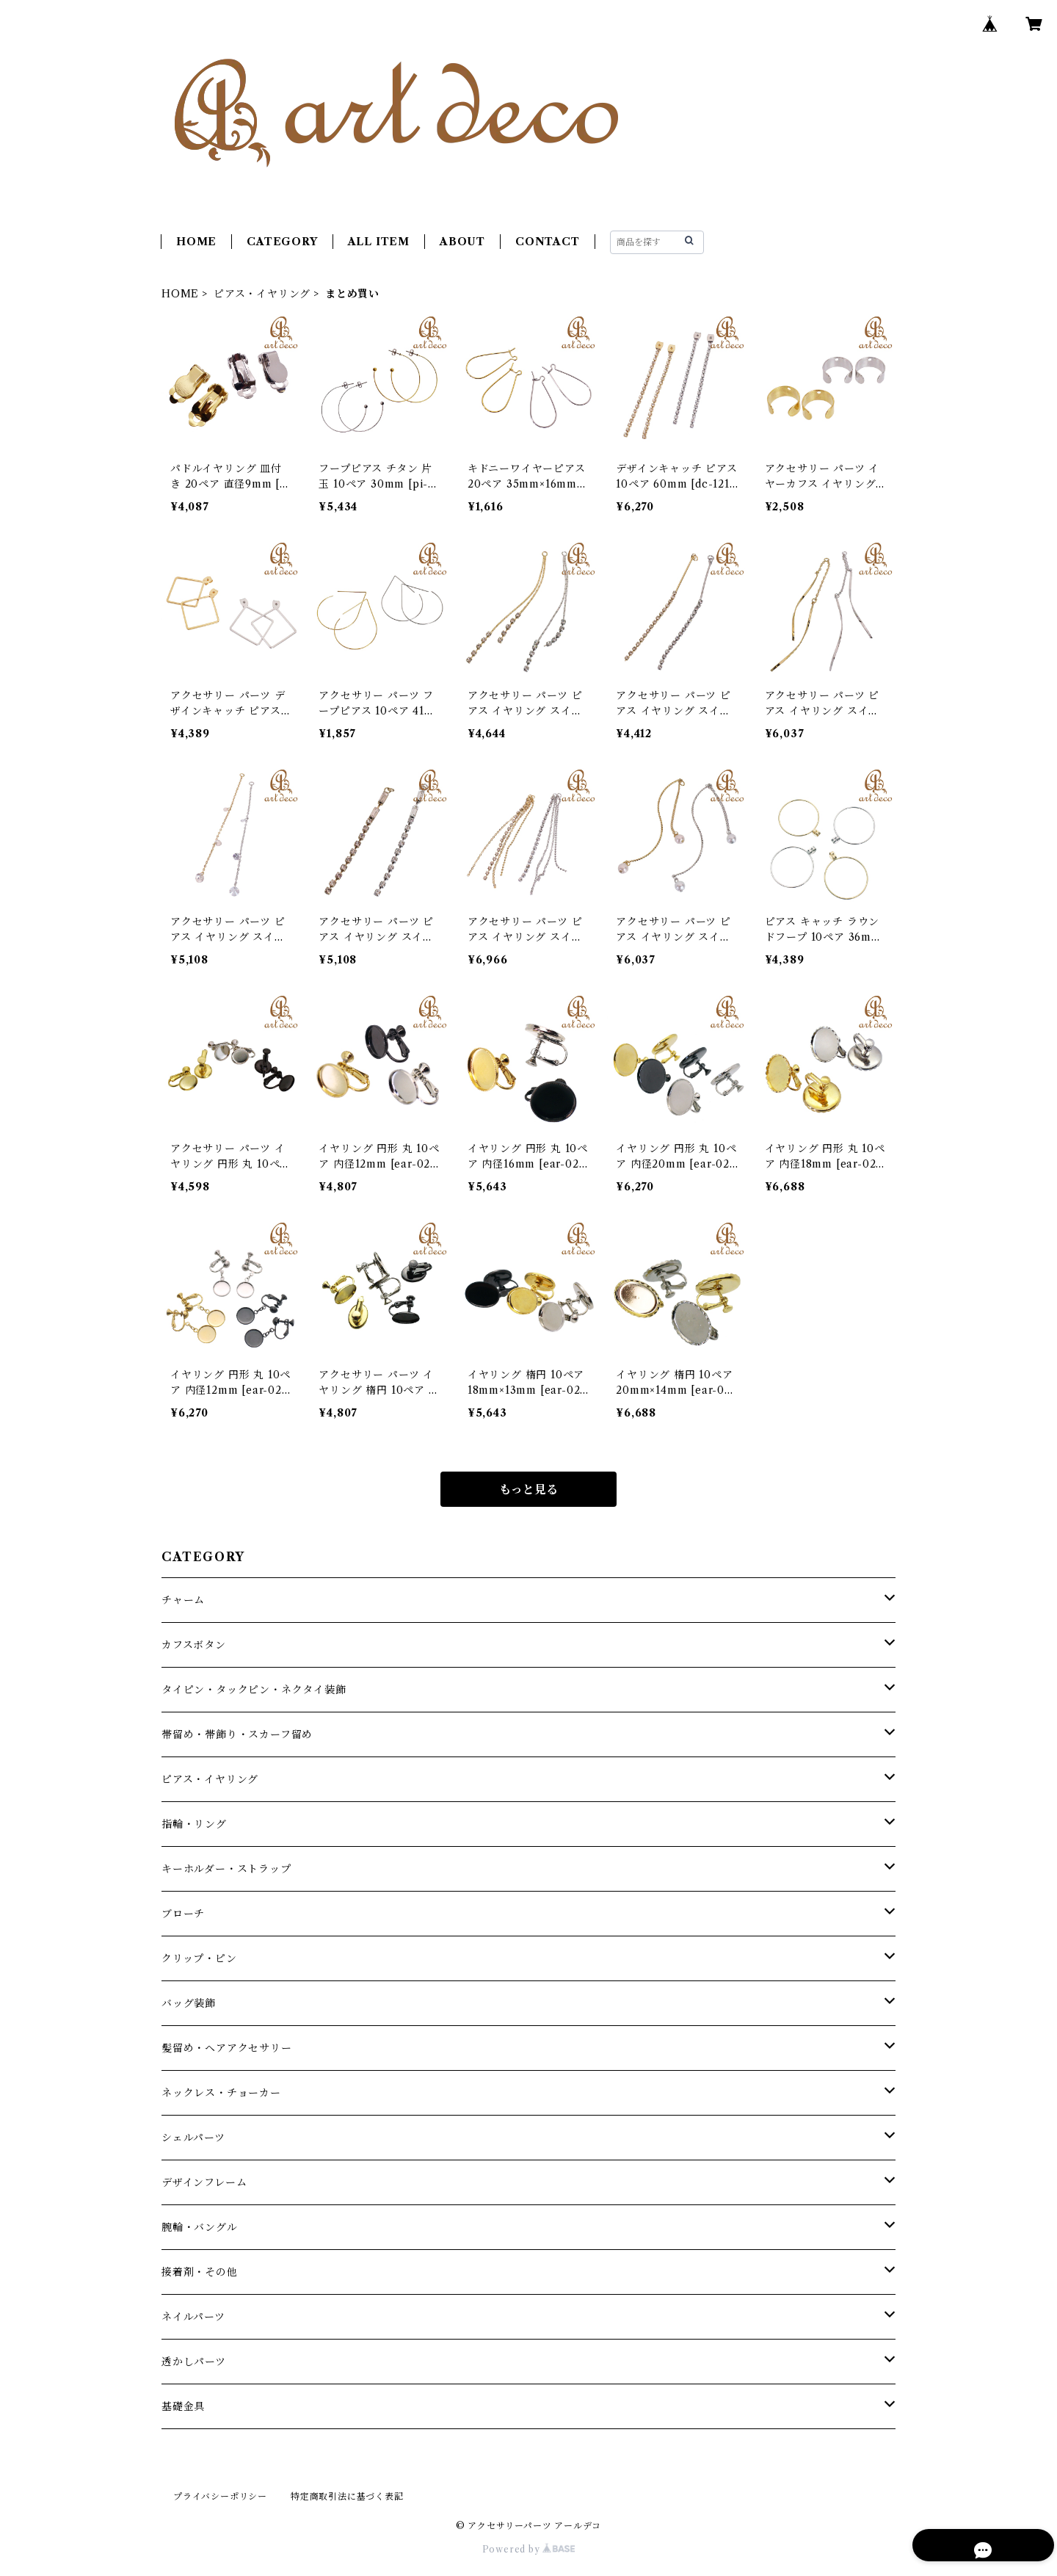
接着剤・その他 (199, 2272)
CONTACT (547, 241)
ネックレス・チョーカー (221, 2092)
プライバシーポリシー (220, 2496)
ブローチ (183, 1913)
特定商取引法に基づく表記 (347, 2496)
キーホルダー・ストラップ (226, 1868)
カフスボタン (193, 1644)
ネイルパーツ (193, 2316)
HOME (196, 241)
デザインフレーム (204, 2182)
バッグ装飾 (188, 2003)
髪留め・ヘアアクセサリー (226, 2048)
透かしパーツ (193, 2361)
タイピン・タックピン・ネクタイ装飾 (253, 1689)
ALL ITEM (379, 241)
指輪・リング (194, 1824)
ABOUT (462, 241)
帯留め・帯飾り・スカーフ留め (237, 1734)
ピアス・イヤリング (262, 293)
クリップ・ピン (199, 1958)
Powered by (528, 2549)
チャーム (183, 1600)
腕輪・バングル (199, 2227)
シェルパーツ (193, 2137)
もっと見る (528, 1489)
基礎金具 (183, 2406)
